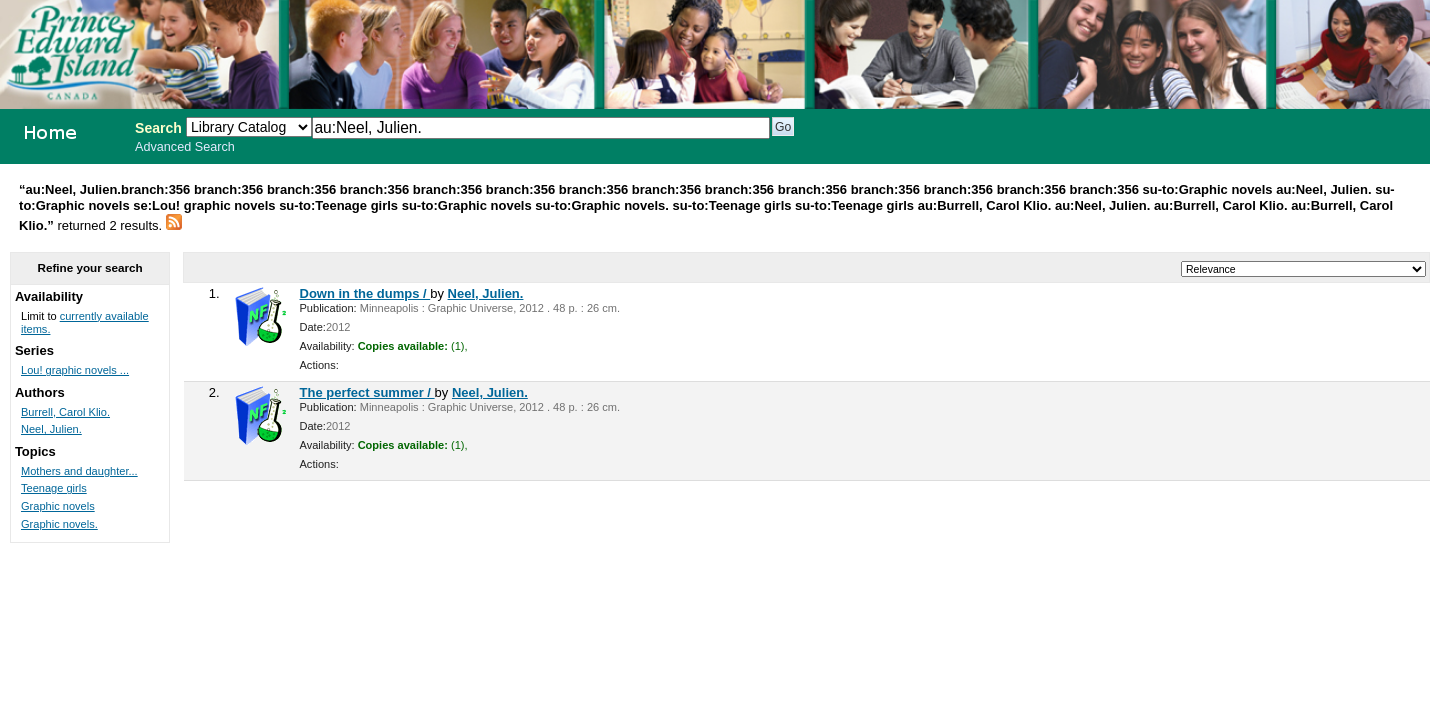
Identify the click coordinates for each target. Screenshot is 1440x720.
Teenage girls (54, 488)
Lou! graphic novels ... (75, 370)
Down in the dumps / (365, 293)
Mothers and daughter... (79, 471)
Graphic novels (58, 506)
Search (158, 128)
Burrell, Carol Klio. (65, 412)
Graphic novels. (59, 524)
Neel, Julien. (486, 293)
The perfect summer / (367, 392)
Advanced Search (185, 147)
